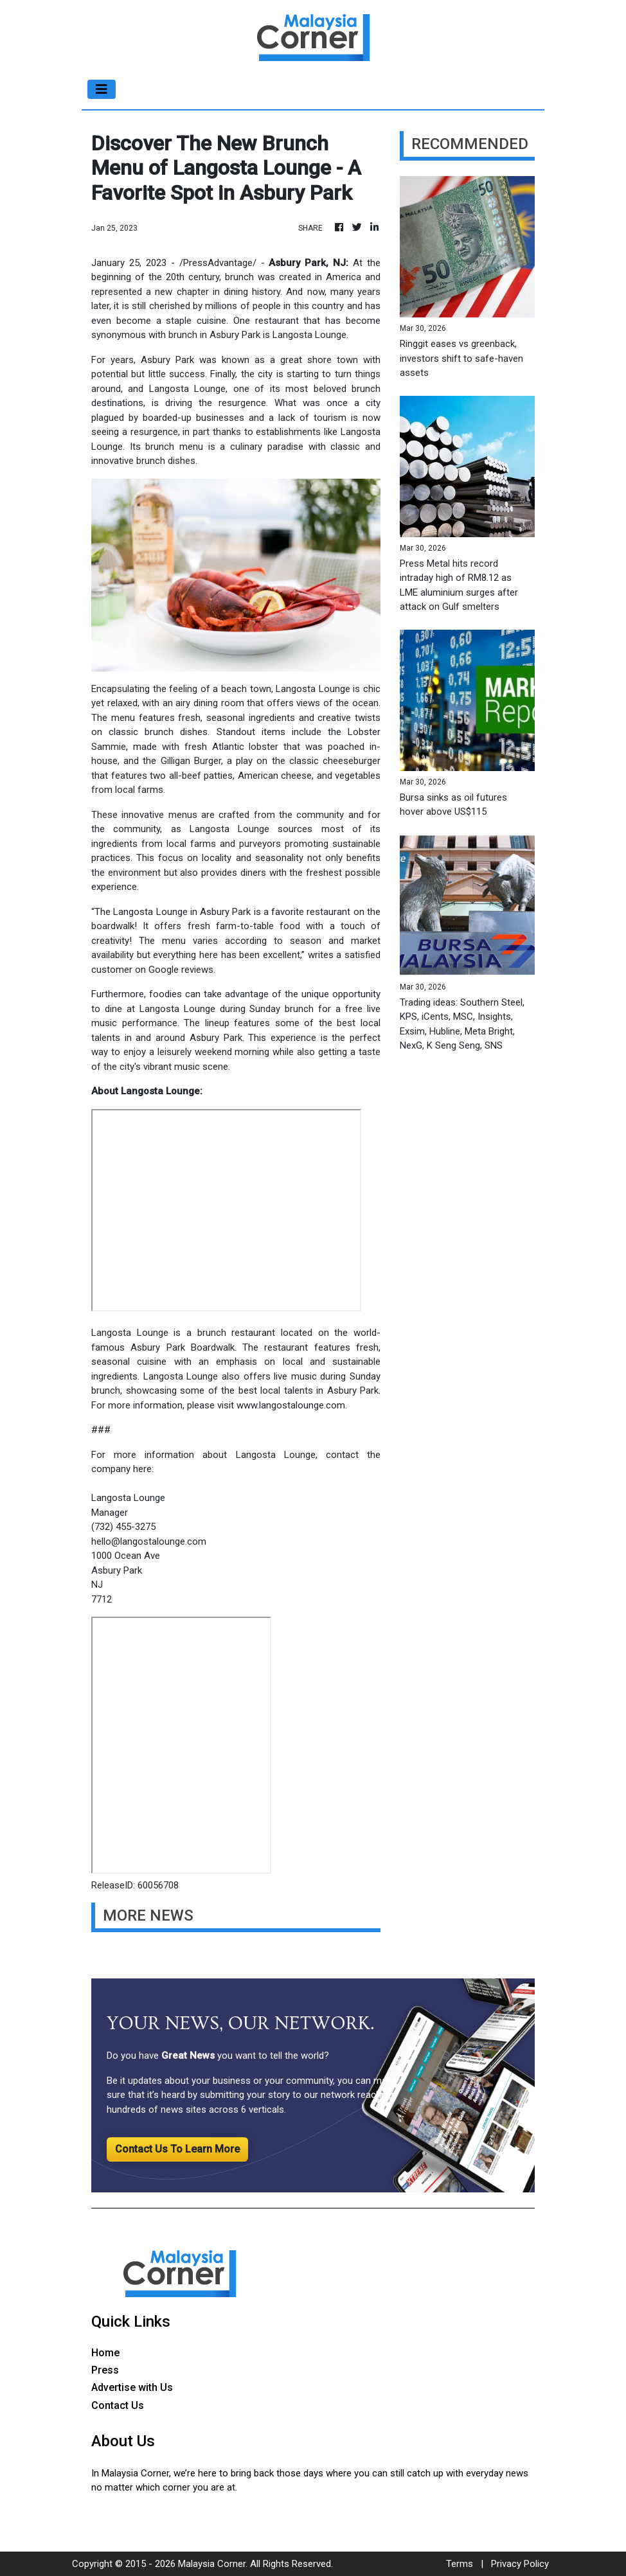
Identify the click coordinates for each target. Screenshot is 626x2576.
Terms (459, 2564)
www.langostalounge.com (291, 1405)
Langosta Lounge (187, 389)
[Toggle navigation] (101, 89)
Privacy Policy (520, 2564)
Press (105, 2370)
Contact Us (117, 2405)
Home (105, 2353)
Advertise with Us (132, 2387)
